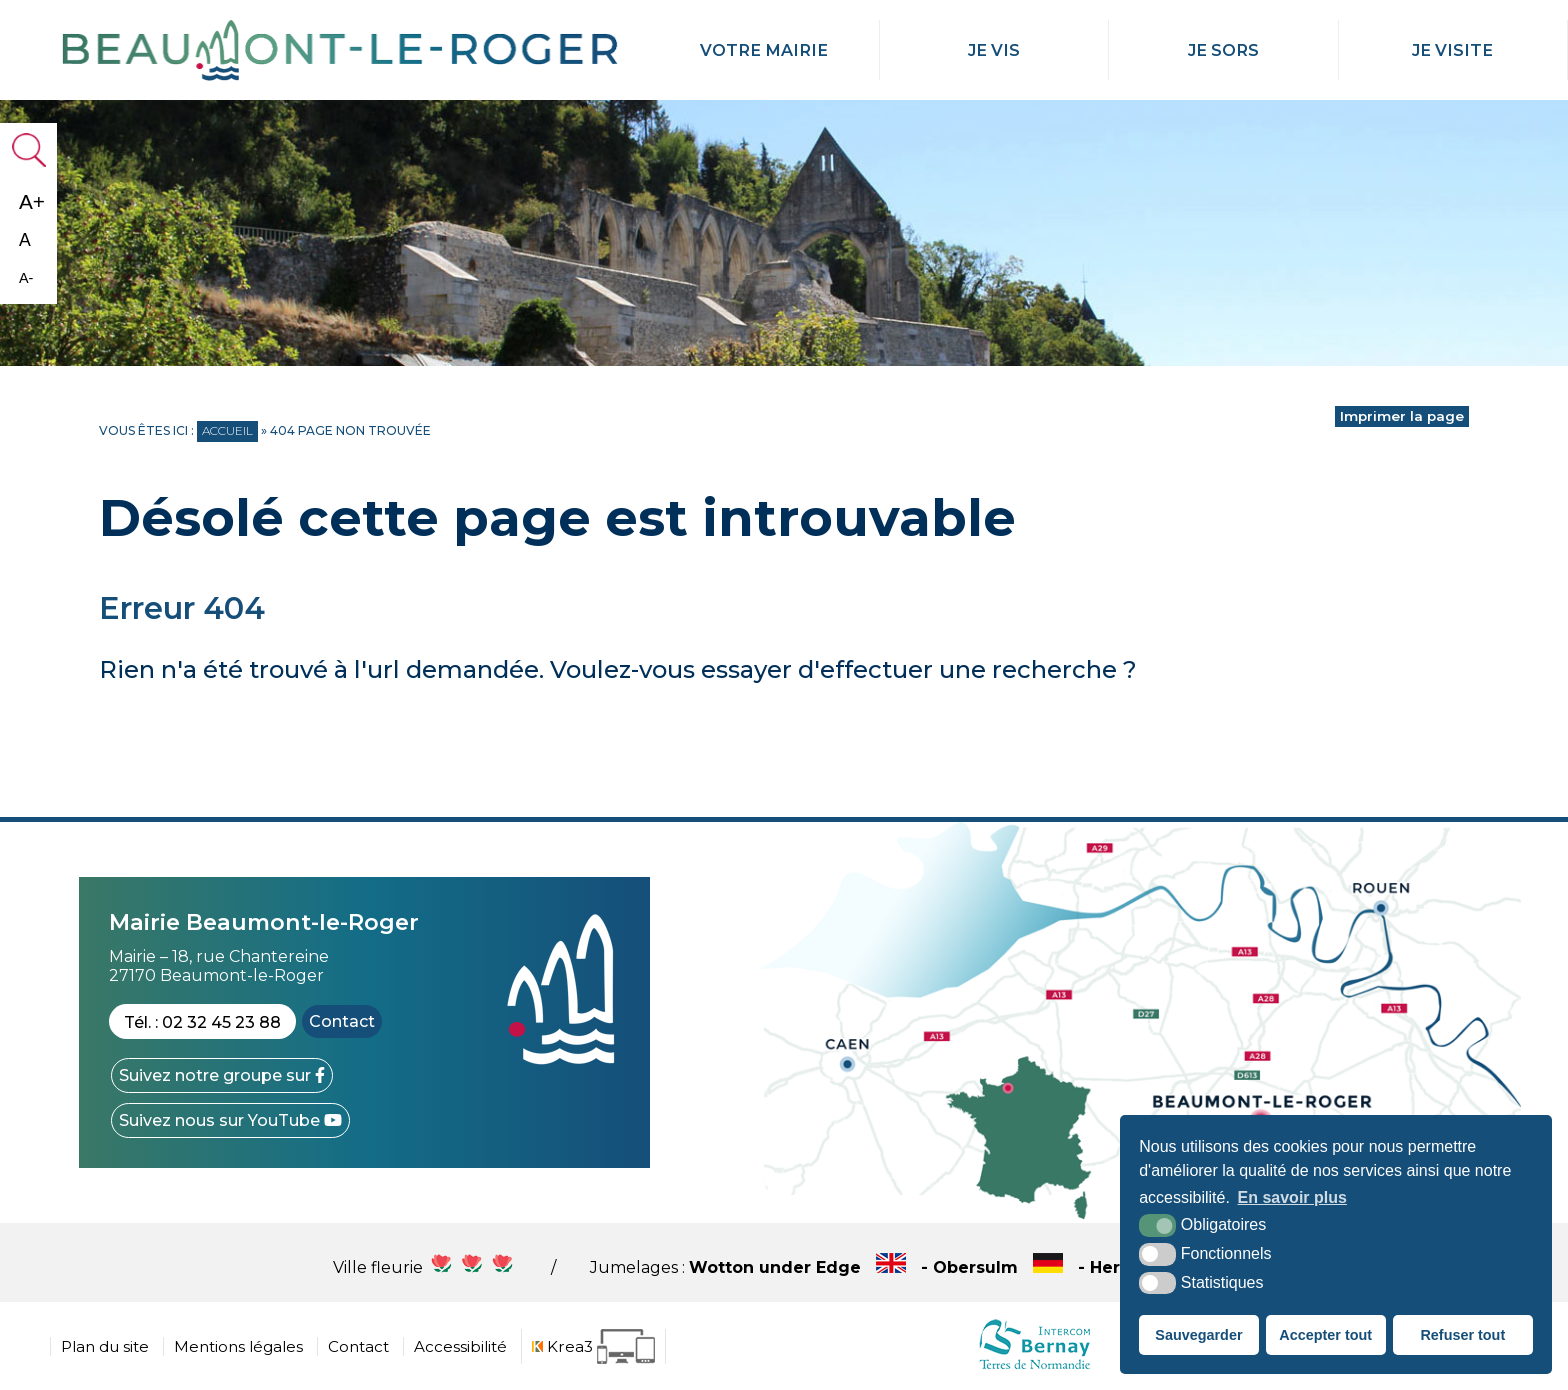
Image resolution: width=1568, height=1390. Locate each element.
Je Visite (1452, 50)
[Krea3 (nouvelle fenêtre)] (593, 1346)
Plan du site (105, 1346)
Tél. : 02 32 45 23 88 (202, 1022)
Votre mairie (764, 50)
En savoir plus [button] (1292, 1197)
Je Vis (993, 50)
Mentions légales (238, 1346)
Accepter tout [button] (1325, 1335)
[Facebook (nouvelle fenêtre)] (222, 1075)
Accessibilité (460, 1346)
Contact (342, 1021)
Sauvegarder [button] (1198, 1335)
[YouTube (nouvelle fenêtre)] (230, 1120)
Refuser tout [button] (1462, 1335)
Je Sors (1223, 50)
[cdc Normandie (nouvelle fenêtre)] (1034, 1368)
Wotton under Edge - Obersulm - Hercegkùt (962, 1267)
